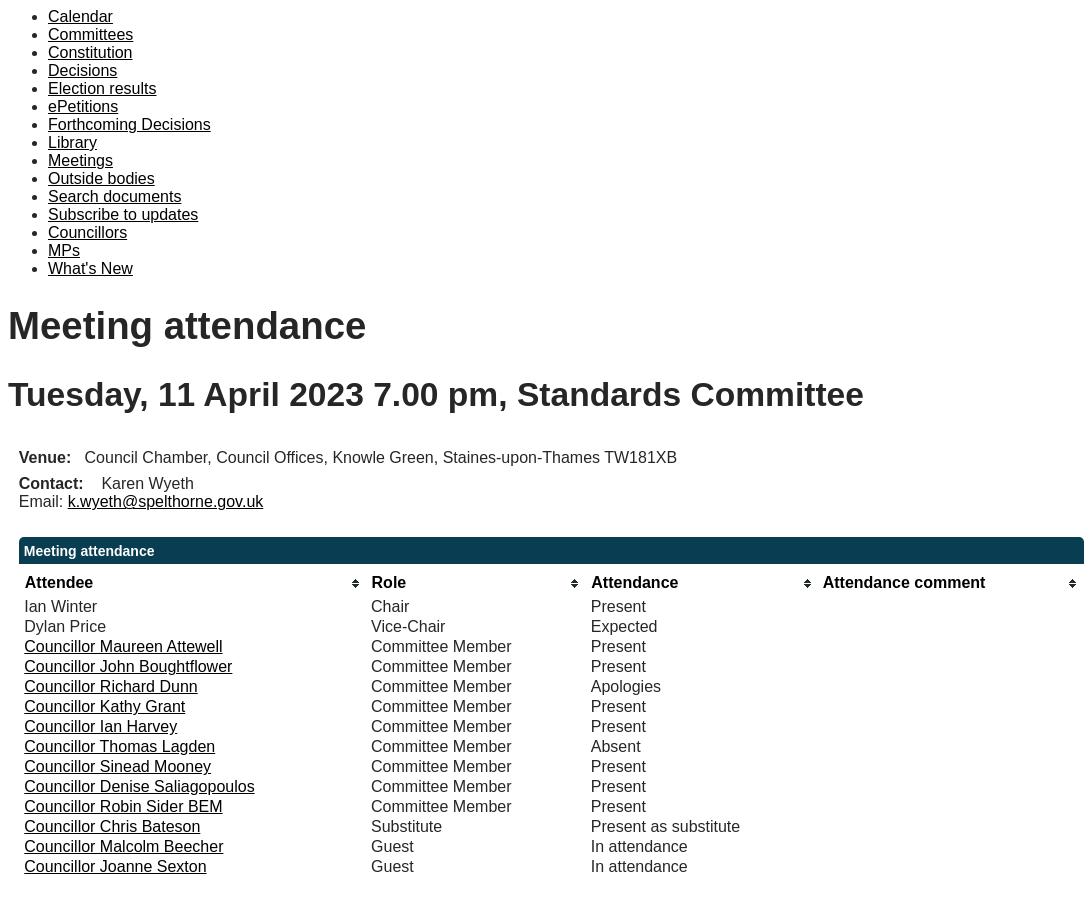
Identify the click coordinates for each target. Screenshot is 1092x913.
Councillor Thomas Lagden (119, 746)
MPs (64, 250)
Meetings (80, 160)
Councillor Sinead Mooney (117, 766)
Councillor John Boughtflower (128, 666)
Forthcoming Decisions (129, 124)
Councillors (87, 232)
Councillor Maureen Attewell (123, 646)
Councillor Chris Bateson (112, 826)
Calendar (80, 16)
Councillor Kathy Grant (104, 706)
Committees (90, 34)
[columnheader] (192, 583)
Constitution (90, 52)
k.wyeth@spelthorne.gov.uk (166, 501)
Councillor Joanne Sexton (115, 866)
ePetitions (83, 106)
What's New (90, 268)
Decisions (82, 70)
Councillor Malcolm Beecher (123, 846)
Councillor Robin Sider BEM (123, 806)
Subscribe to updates (123, 214)
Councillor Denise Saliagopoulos (139, 786)
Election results (102, 88)
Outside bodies (101, 178)
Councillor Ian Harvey (100, 726)
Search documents (114, 196)
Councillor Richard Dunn (110, 686)
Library (72, 142)
